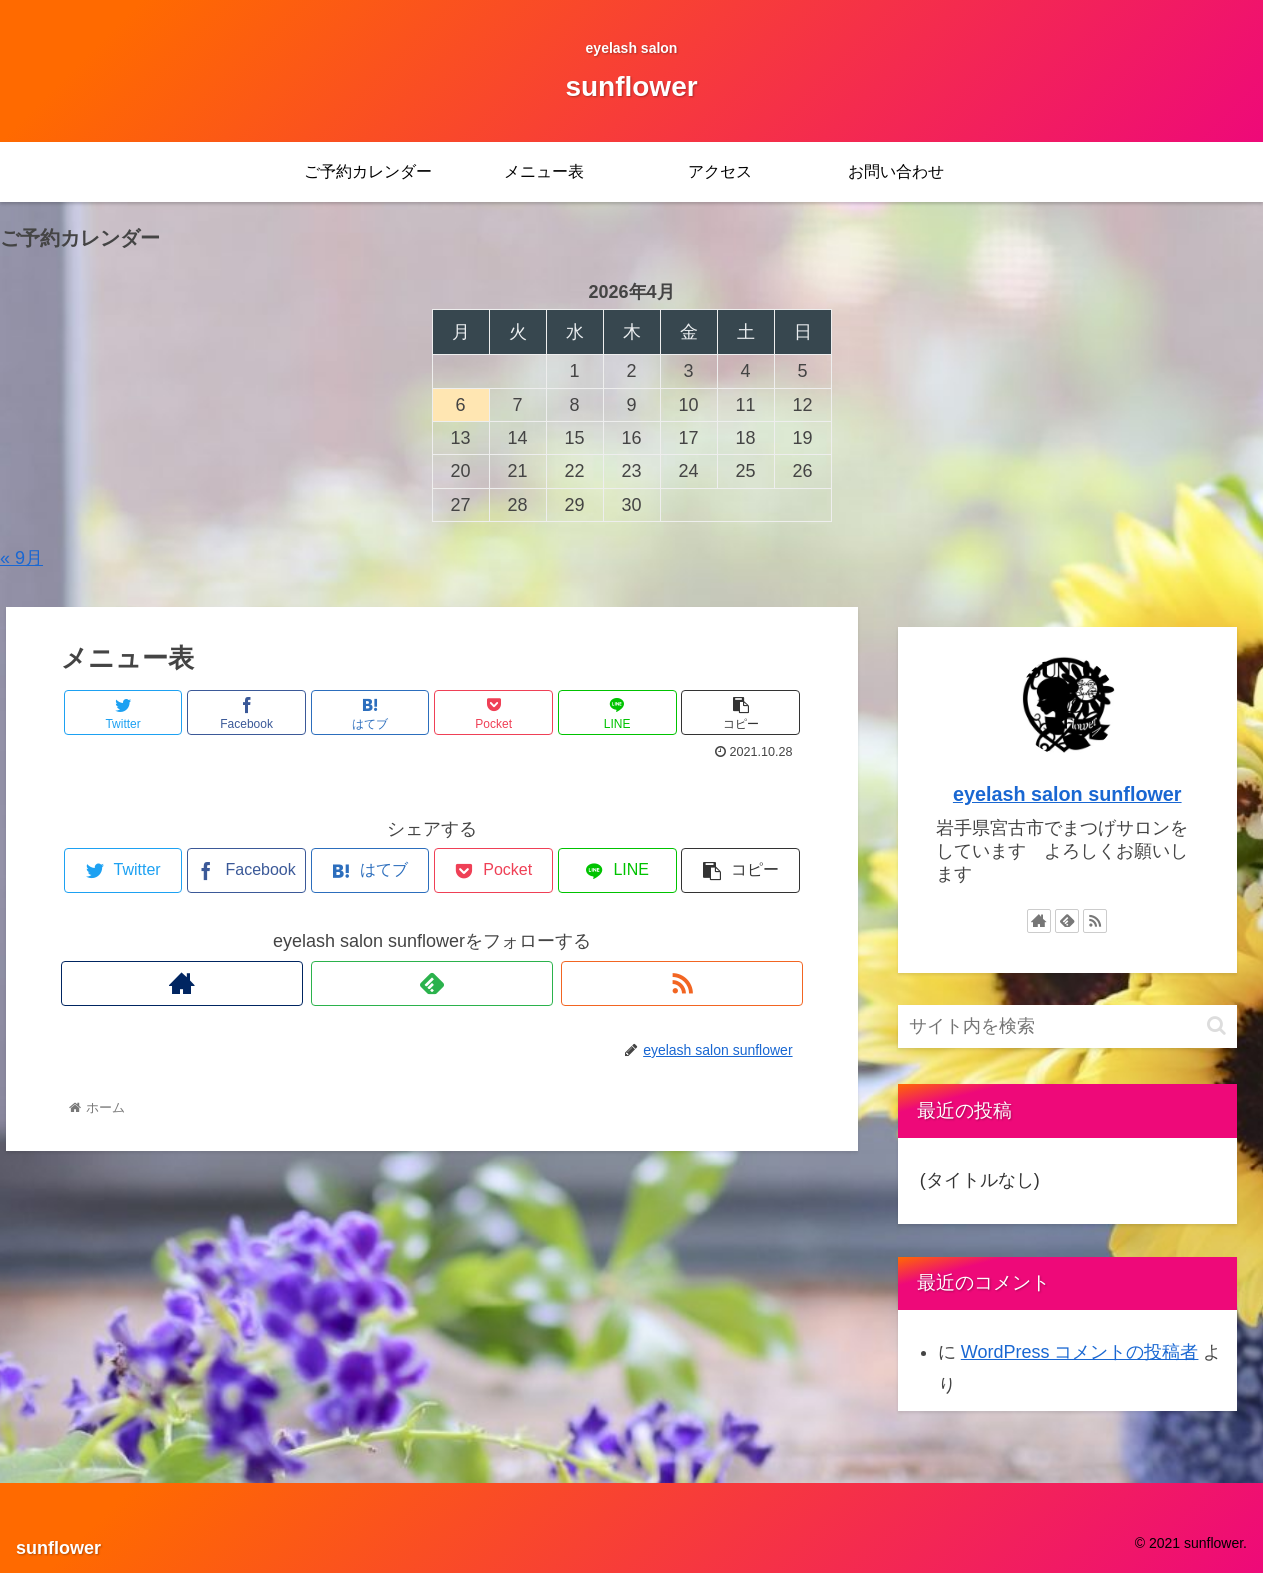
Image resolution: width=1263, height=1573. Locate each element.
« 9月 (21, 558)
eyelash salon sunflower (1067, 794)
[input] (1067, 1026)
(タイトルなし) (980, 1180)
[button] (1216, 1025)
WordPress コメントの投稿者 (1080, 1352)
